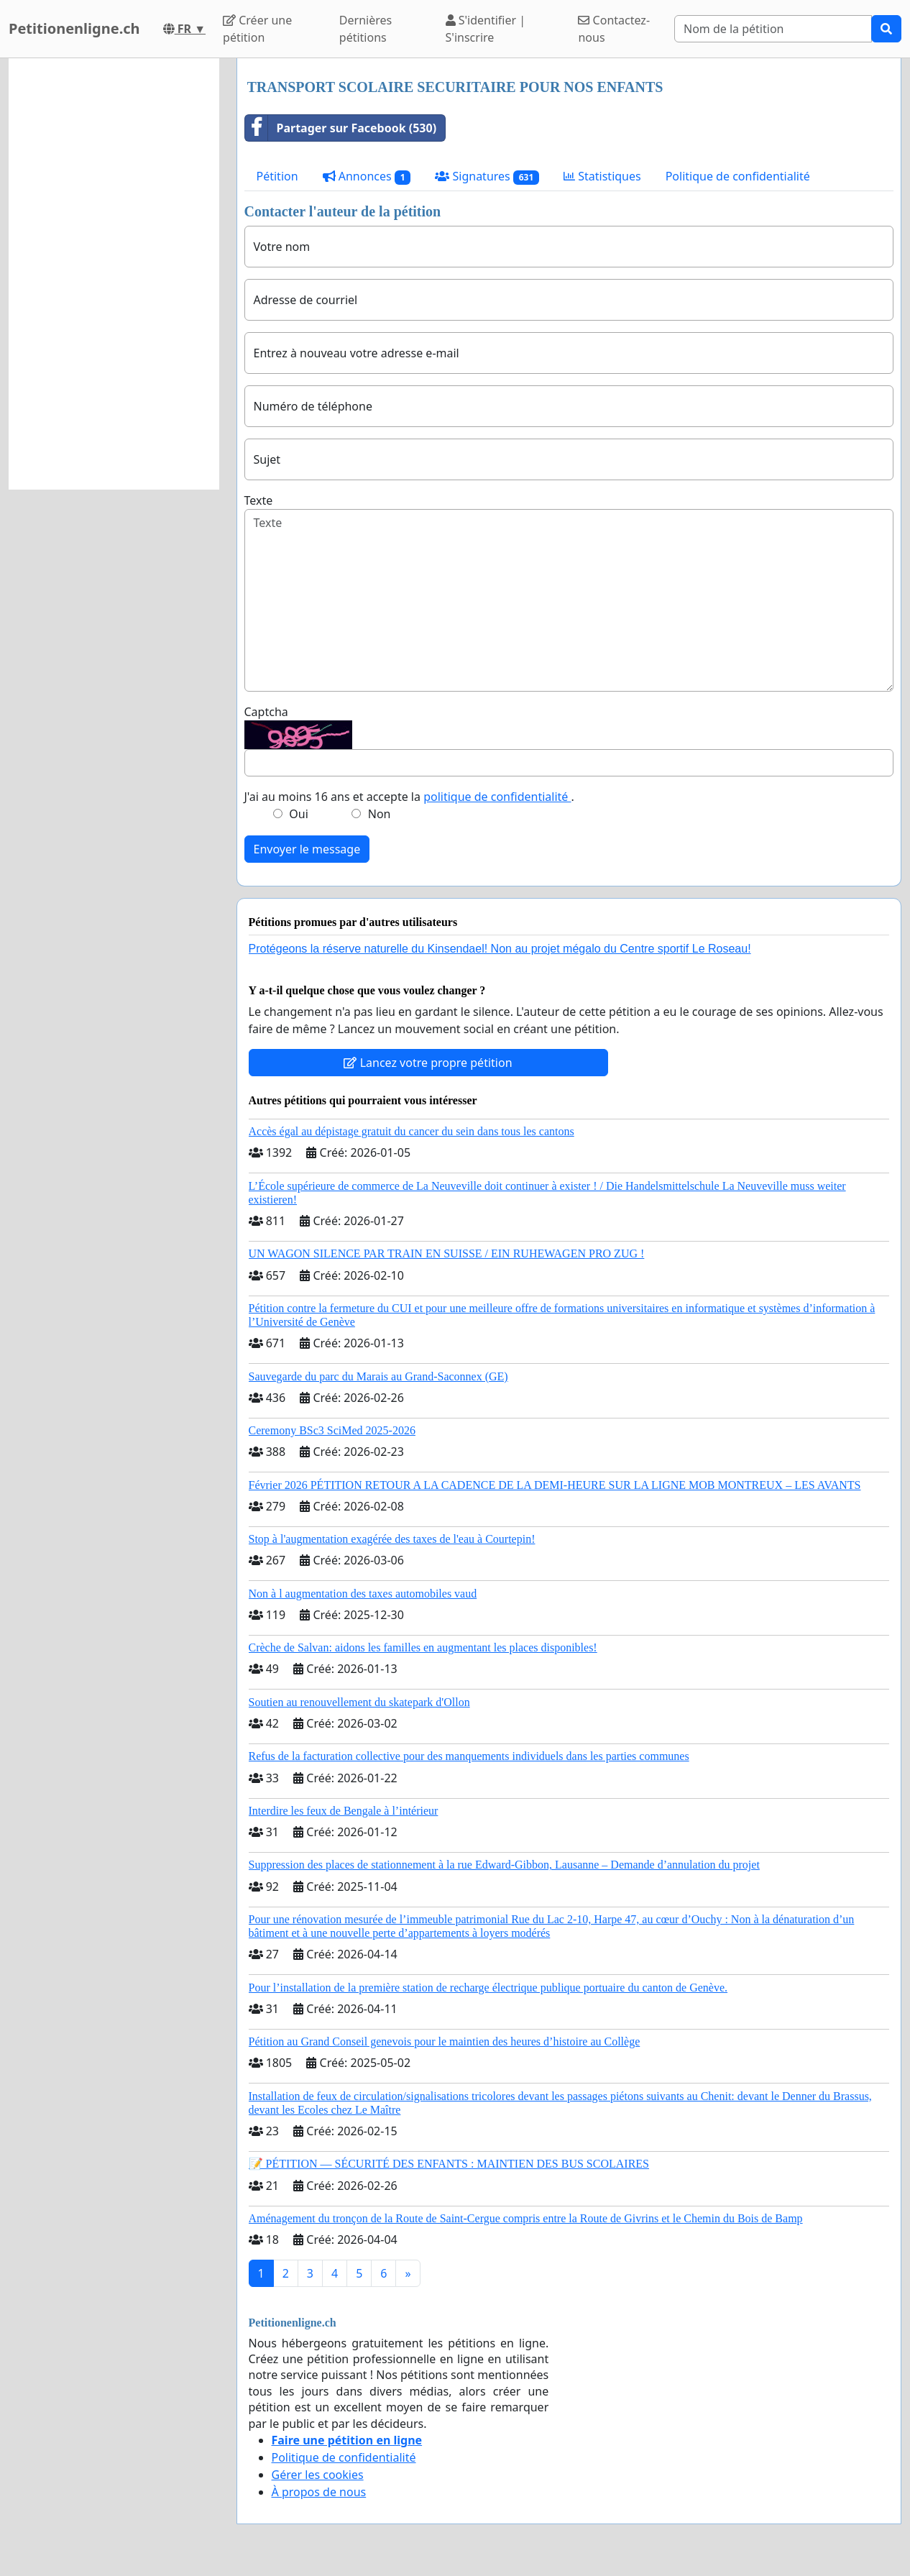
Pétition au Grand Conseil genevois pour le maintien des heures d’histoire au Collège (444, 2041)
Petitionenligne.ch (74, 28)
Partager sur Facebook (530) (341, 128)
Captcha (266, 712)
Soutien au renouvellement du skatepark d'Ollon (359, 1702)
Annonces (367, 176)
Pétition (277, 176)
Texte (258, 500)
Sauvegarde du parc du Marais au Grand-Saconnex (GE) (378, 1376)
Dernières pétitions (365, 28)
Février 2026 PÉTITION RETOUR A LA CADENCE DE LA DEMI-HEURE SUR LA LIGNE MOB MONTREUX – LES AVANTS (555, 1485)
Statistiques (602, 176)
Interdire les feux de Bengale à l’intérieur (343, 1811)
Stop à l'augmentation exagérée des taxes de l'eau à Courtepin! (392, 1539)
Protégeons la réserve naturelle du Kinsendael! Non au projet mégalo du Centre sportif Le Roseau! (500, 949)
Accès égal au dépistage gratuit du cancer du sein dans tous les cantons (411, 1131)
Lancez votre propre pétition (428, 1063)
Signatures (487, 176)
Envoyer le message (307, 849)
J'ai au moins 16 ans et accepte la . (409, 797)
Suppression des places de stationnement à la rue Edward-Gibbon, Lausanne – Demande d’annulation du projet (504, 1864)
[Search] (773, 28)
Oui (298, 814)
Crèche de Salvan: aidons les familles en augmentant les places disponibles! (423, 1647)
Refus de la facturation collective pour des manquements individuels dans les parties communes (469, 1756)
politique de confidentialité (497, 797)
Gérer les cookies (318, 2475)
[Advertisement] (114, 274)
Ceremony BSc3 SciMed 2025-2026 (332, 1430)
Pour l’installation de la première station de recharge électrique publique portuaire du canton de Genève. (488, 1987)
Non (379, 814)
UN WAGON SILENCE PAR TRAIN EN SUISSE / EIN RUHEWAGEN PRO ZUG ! (447, 1253)
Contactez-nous (614, 28)
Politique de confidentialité (738, 176)
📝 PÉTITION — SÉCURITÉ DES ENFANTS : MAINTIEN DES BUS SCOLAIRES (449, 2164)
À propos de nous (319, 2492)
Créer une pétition (257, 28)
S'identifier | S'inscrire (486, 28)
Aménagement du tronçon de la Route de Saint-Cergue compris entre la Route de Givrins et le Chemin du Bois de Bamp (526, 2218)
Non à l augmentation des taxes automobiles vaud (363, 1593)
